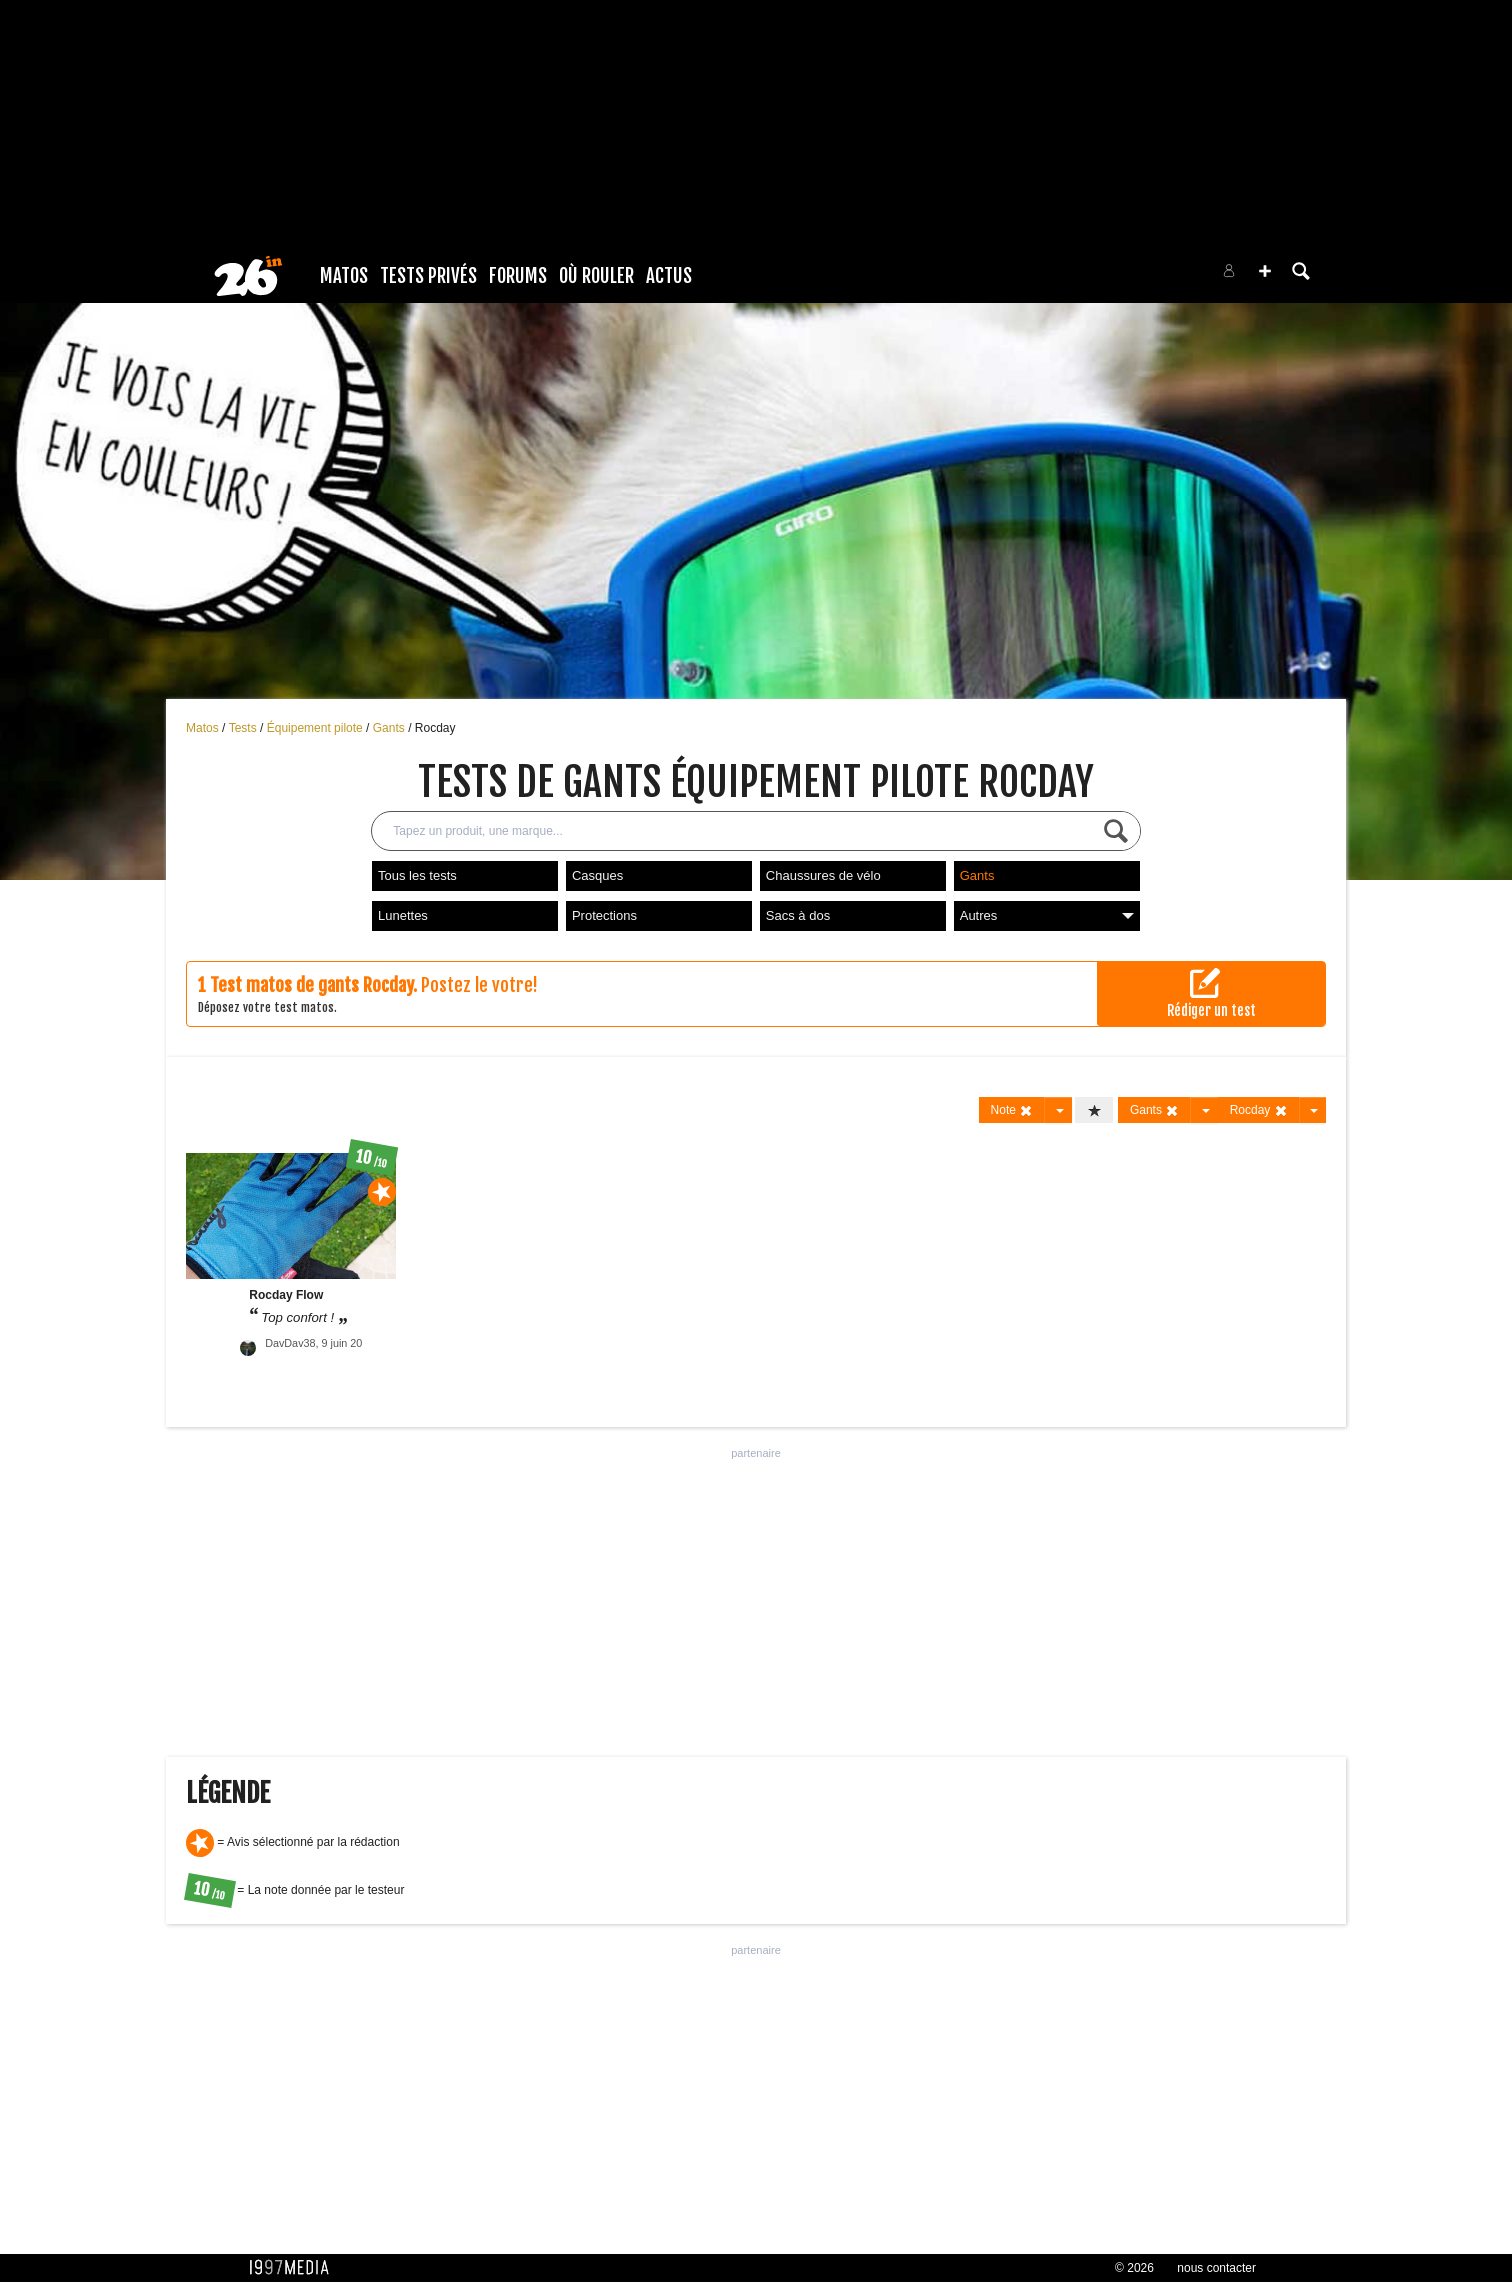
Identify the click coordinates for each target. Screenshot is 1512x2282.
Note (1012, 1110)
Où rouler (596, 276)
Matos (344, 276)
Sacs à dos (798, 915)
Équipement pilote (316, 728)
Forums (518, 276)
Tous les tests (417, 875)
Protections (604, 915)
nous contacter (1216, 2268)
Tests (244, 728)
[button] (1265, 271)
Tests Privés (428, 276)
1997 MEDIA (295, 2268)
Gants (390, 728)
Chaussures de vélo (823, 875)
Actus (669, 276)
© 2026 (1134, 2268)
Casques (597, 875)
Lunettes (403, 915)
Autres (1047, 915)
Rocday (435, 728)
